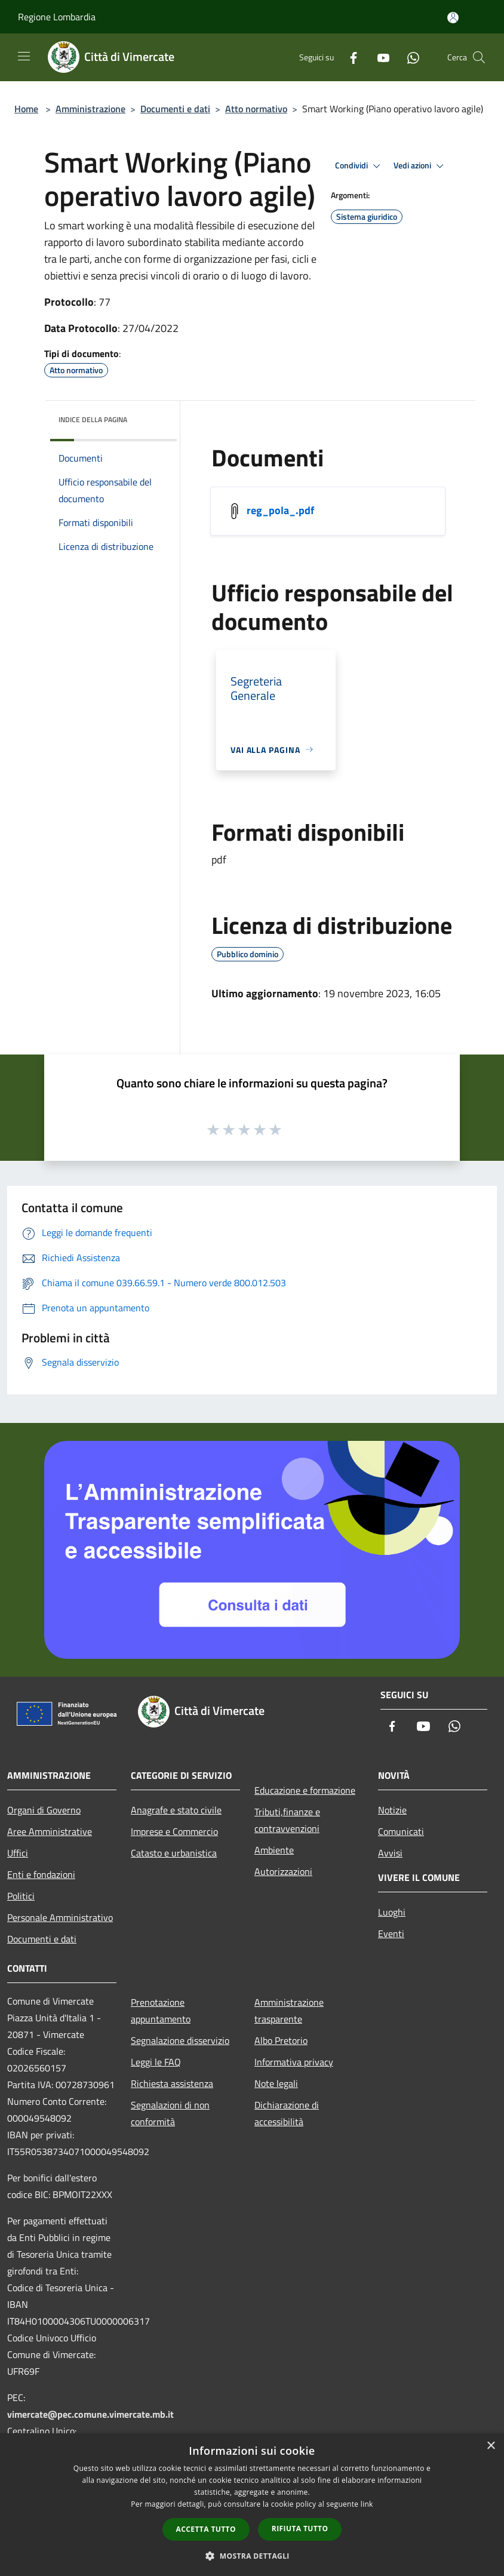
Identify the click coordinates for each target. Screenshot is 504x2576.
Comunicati (401, 1831)
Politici (21, 1896)
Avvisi (390, 1853)
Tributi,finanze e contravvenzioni (287, 1820)
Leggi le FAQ (156, 2062)
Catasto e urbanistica (174, 1853)
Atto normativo (256, 109)
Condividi (359, 166)
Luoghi (391, 1912)
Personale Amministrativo (60, 1917)
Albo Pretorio (281, 2040)
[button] (252, 2556)
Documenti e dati (175, 109)
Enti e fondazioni (41, 1874)
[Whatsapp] (408, 57)
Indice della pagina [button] (93, 419)
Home (26, 109)
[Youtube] (379, 57)
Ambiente (274, 1850)
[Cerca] (479, 57)
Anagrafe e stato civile (176, 1810)
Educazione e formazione (304, 1790)
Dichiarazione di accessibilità (286, 2113)
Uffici (17, 1853)
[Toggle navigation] (24, 56)
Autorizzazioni (283, 1871)
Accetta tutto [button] (206, 2529)
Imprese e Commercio (174, 1831)
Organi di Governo (44, 1810)
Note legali (276, 2083)
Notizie (392, 1810)
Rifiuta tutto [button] (300, 2528)
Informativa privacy (293, 2062)
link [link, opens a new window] (367, 2504)
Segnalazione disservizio (180, 2040)
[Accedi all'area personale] (453, 17)
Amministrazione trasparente (289, 2010)
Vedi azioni (420, 166)
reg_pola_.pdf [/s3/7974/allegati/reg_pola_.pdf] (280, 510)
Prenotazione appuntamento (160, 2010)
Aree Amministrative (49, 1831)
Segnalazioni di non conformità (170, 2113)
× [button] (490, 2446)
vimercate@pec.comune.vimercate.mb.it (90, 2414)
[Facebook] (349, 57)
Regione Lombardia (57, 17)
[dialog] (252, 2504)
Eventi (391, 1933)
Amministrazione (90, 109)
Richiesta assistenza (172, 2083)
